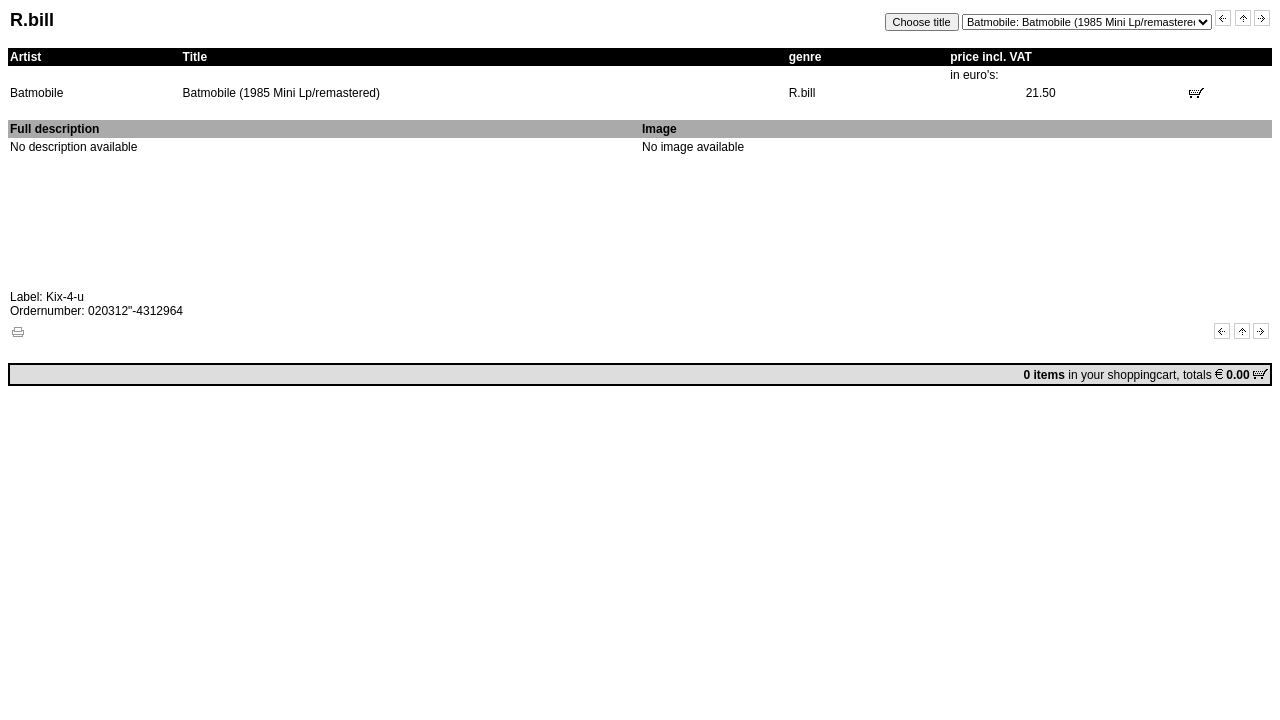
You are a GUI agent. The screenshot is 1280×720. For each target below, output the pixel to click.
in (1052, 375)
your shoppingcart (1128, 375)
